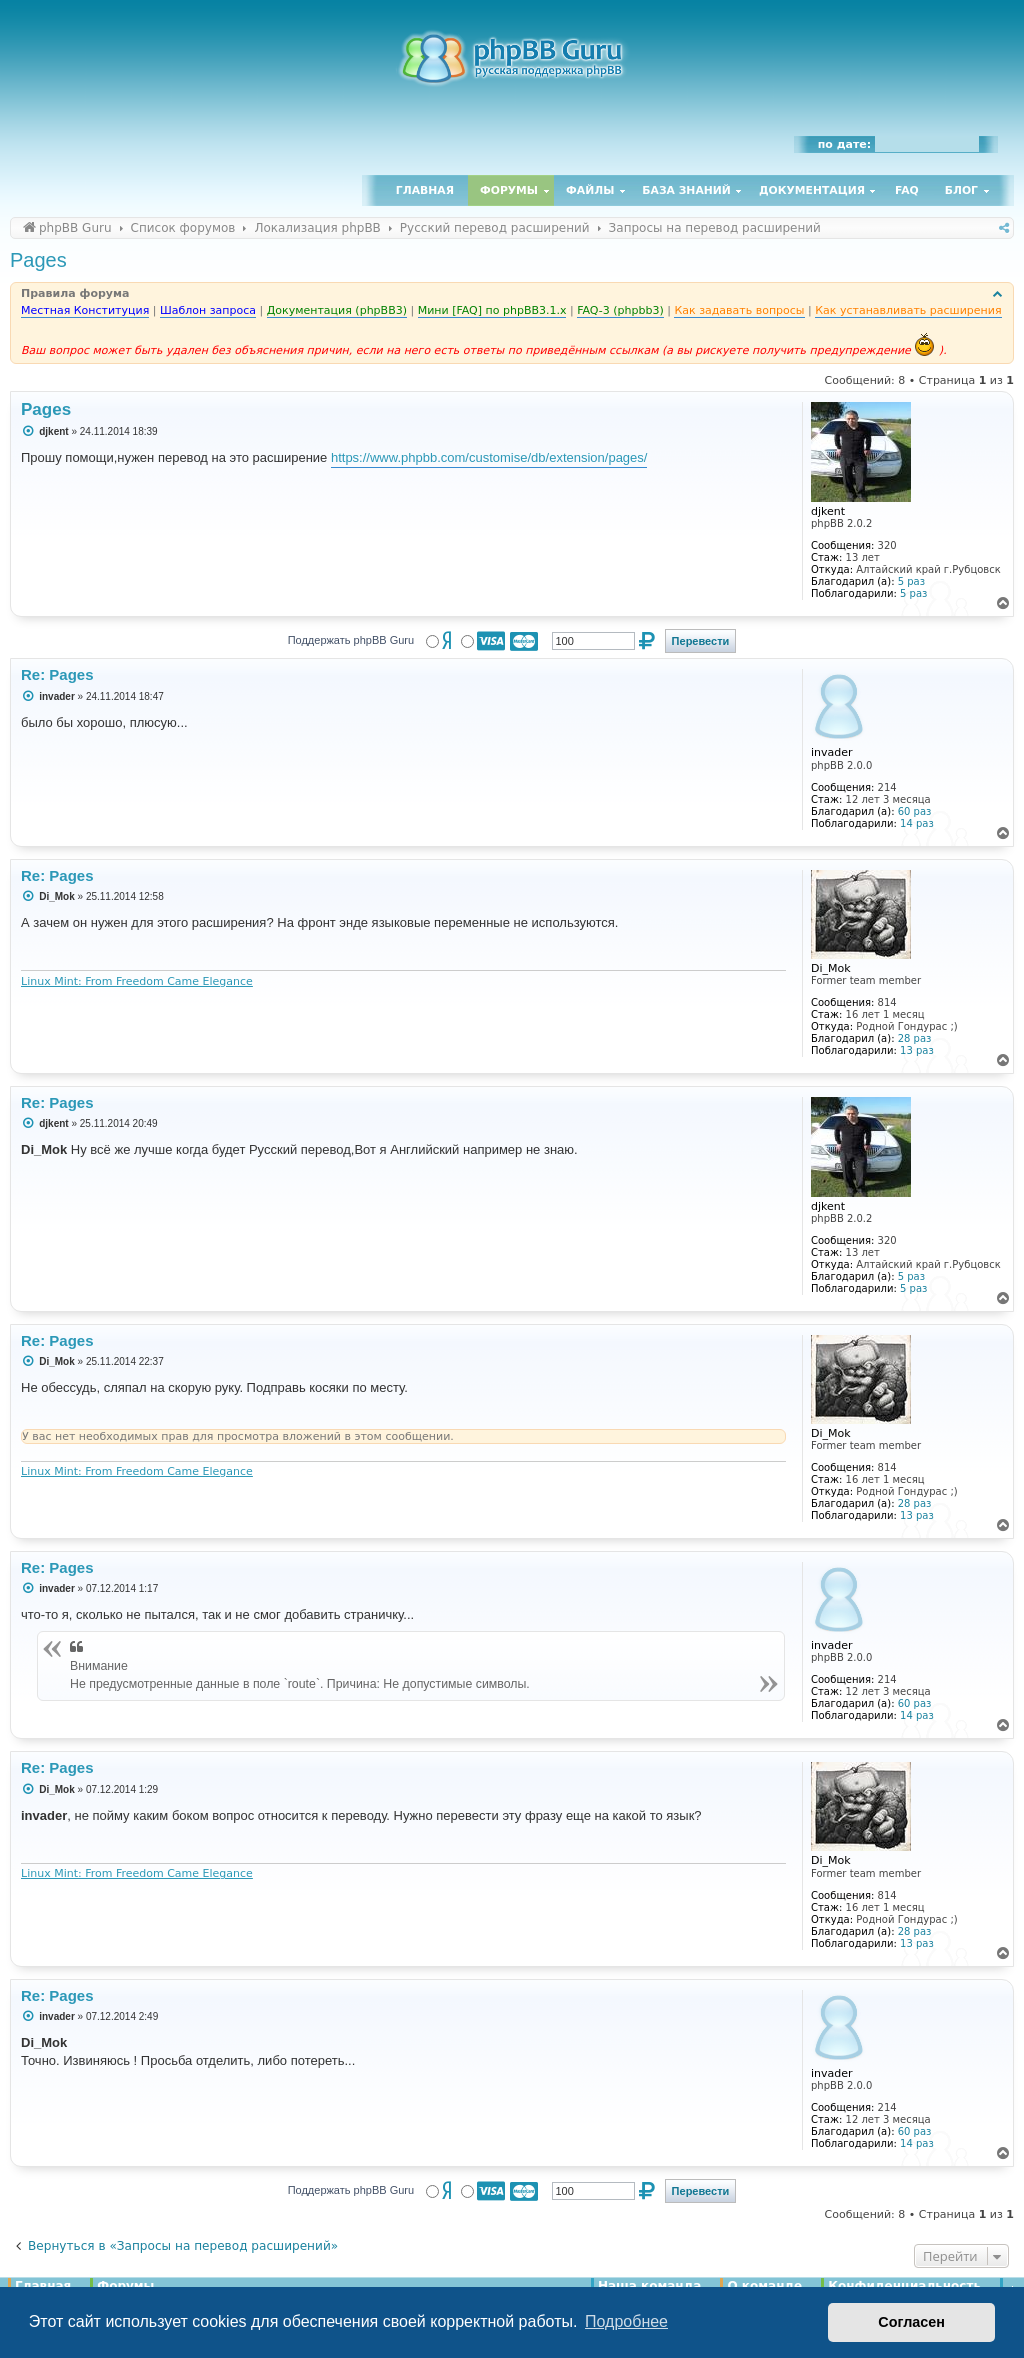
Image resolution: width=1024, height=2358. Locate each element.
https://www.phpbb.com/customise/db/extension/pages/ (489, 457)
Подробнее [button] (626, 2321)
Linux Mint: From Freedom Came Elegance (137, 981)
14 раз (917, 823)
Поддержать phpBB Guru (351, 640)
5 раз (911, 581)
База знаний (686, 190)
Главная (425, 190)
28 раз (915, 1038)
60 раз (915, 811)
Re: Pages (57, 674)
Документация (812, 190)
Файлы (590, 190)
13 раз (917, 1050)
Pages (38, 260)
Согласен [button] (911, 2322)
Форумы (509, 190)
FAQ (907, 190)
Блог (961, 190)
